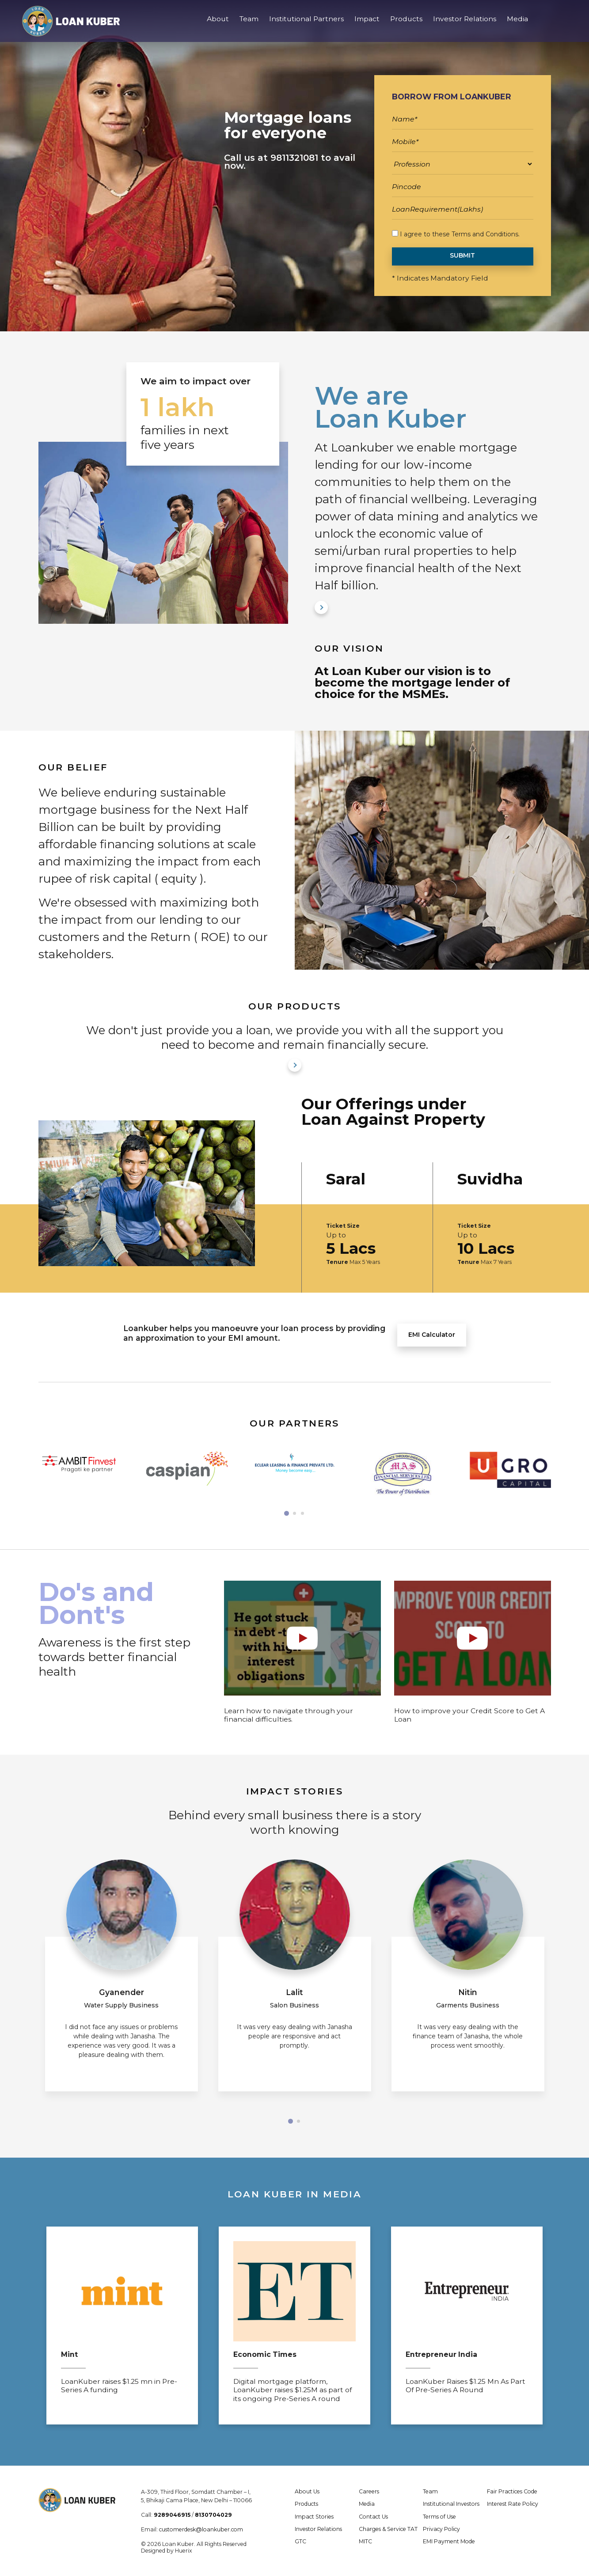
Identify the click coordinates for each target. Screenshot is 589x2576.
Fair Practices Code (512, 2491)
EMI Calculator (431, 1335)
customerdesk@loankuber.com (201, 2529)
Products (406, 26)
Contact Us (373, 2516)
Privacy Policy (441, 2529)
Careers (369, 2491)
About (218, 26)
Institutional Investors (451, 2503)
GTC (300, 2541)
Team (248, 26)
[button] (287, 1513)
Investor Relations (464, 26)
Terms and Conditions (485, 234)
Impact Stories (314, 2516)
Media (517, 26)
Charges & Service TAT (388, 2529)
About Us (307, 2491)
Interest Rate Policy (512, 2503)
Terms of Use (439, 2516)
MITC (365, 2541)
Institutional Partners (306, 26)
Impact (367, 26)
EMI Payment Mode (449, 2541)
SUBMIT (462, 255)
